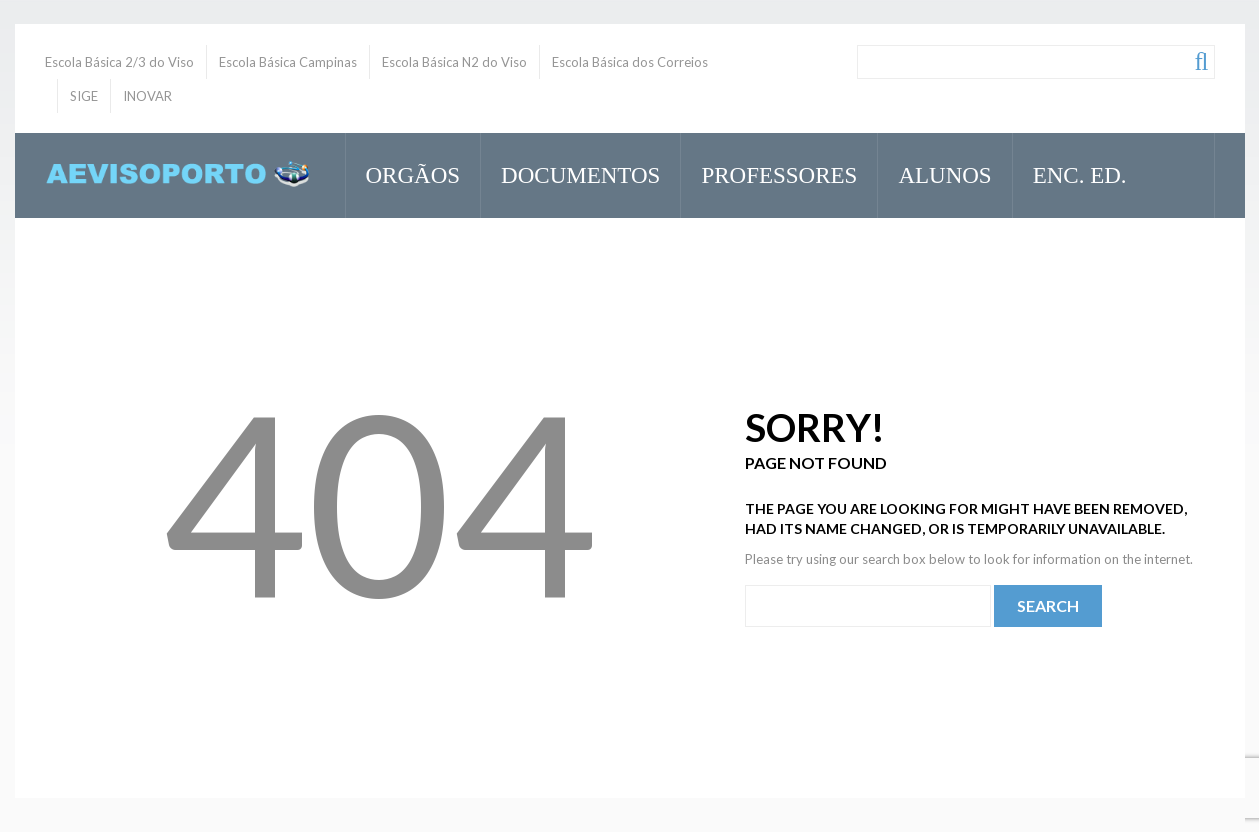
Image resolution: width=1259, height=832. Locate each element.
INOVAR (147, 96)
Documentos (572, 172)
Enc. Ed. (1071, 172)
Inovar (409, 260)
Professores (770, 172)
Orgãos (404, 172)
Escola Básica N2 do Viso (454, 62)
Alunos (936, 172)
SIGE (84, 96)
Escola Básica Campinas (288, 62)
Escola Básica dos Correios (630, 62)
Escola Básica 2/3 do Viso (119, 62)
